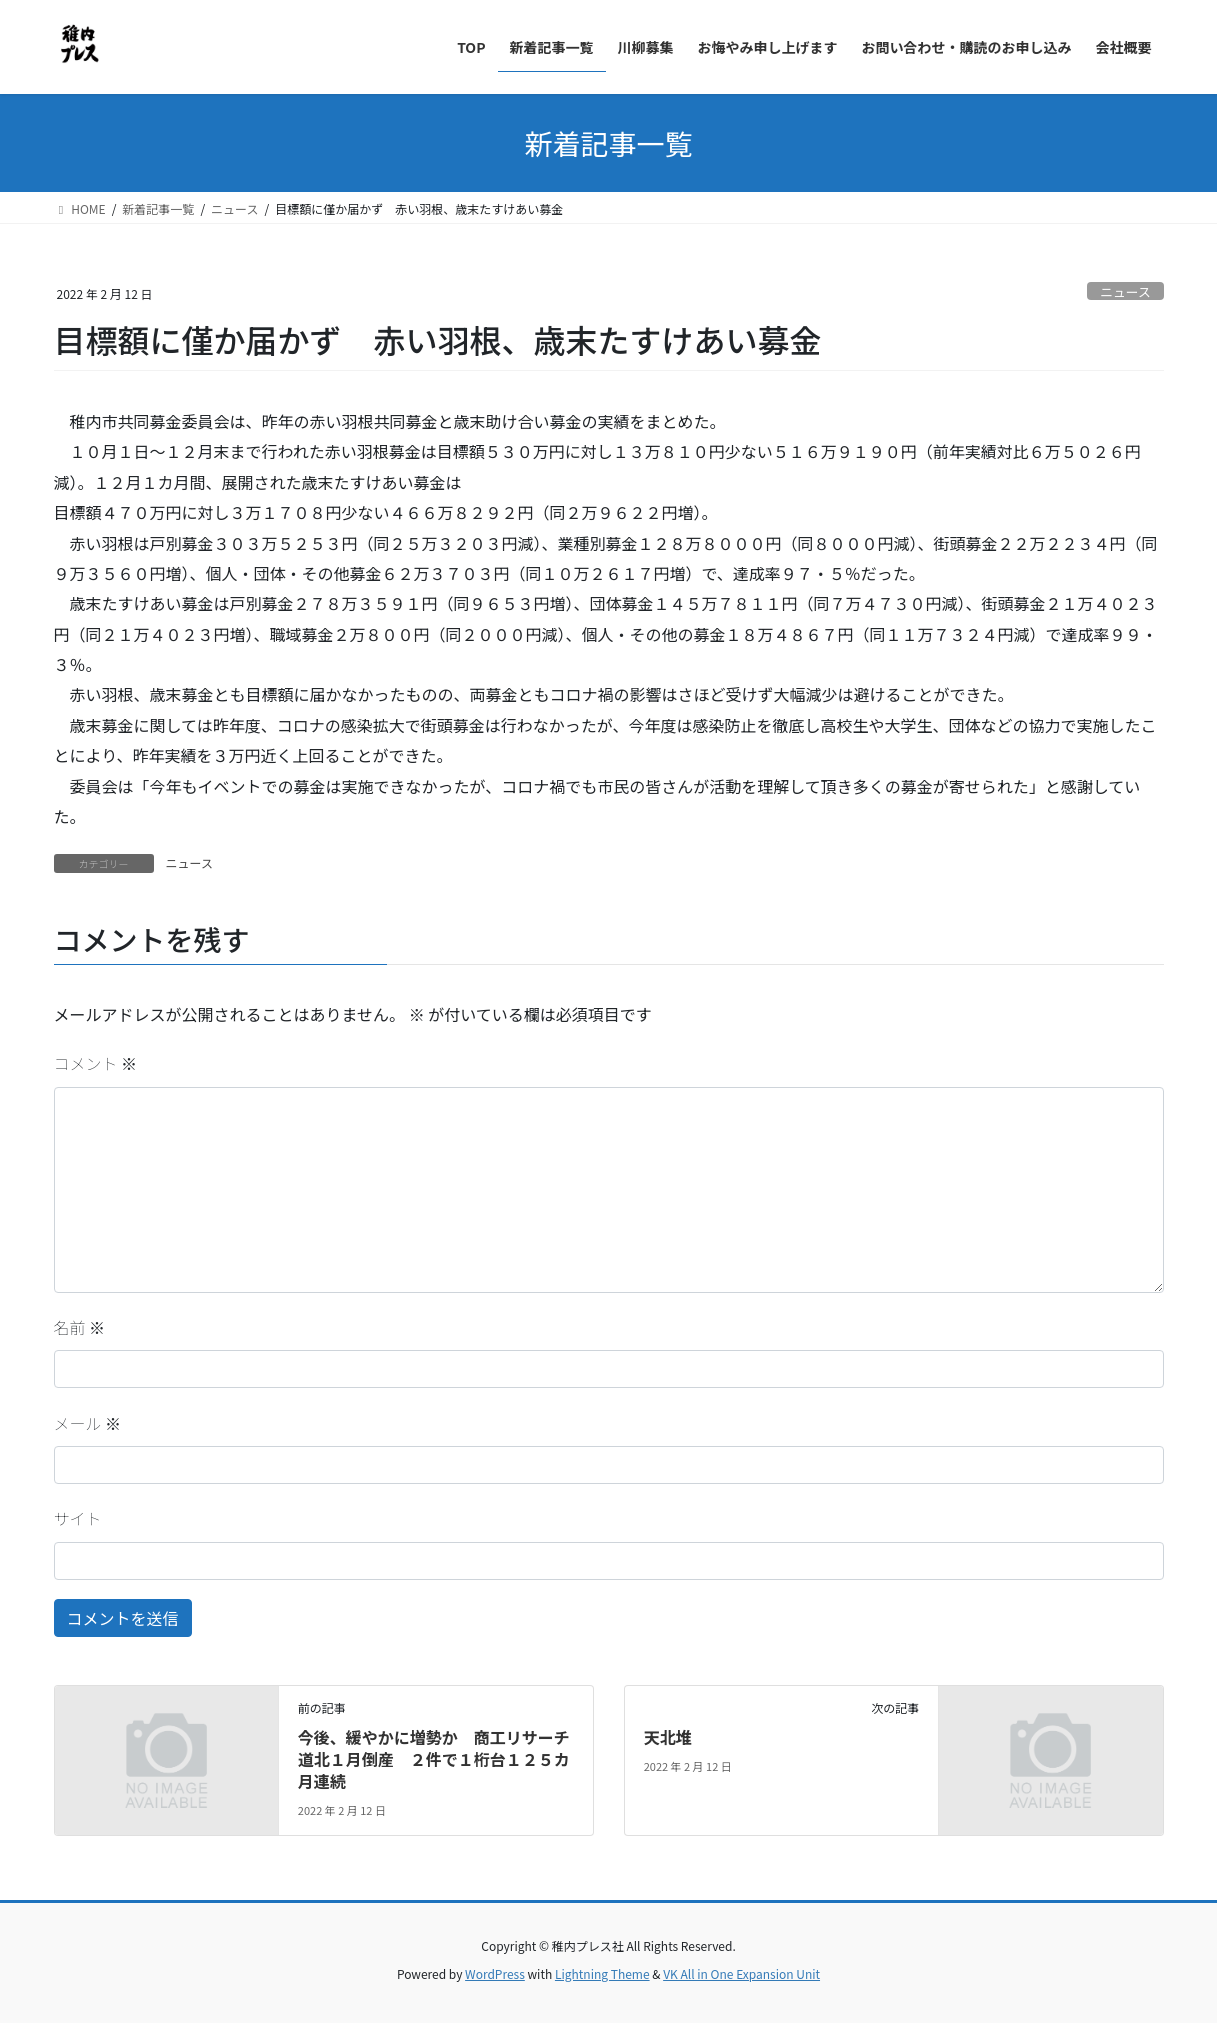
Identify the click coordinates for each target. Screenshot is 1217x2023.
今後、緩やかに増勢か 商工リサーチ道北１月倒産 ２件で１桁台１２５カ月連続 (434, 1759)
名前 (80, 1327)
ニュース (1125, 291)
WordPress (495, 1973)
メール (88, 1423)
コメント (96, 1063)
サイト (78, 1518)
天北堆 (668, 1737)
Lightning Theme (602, 1973)
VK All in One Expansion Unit (741, 1973)
